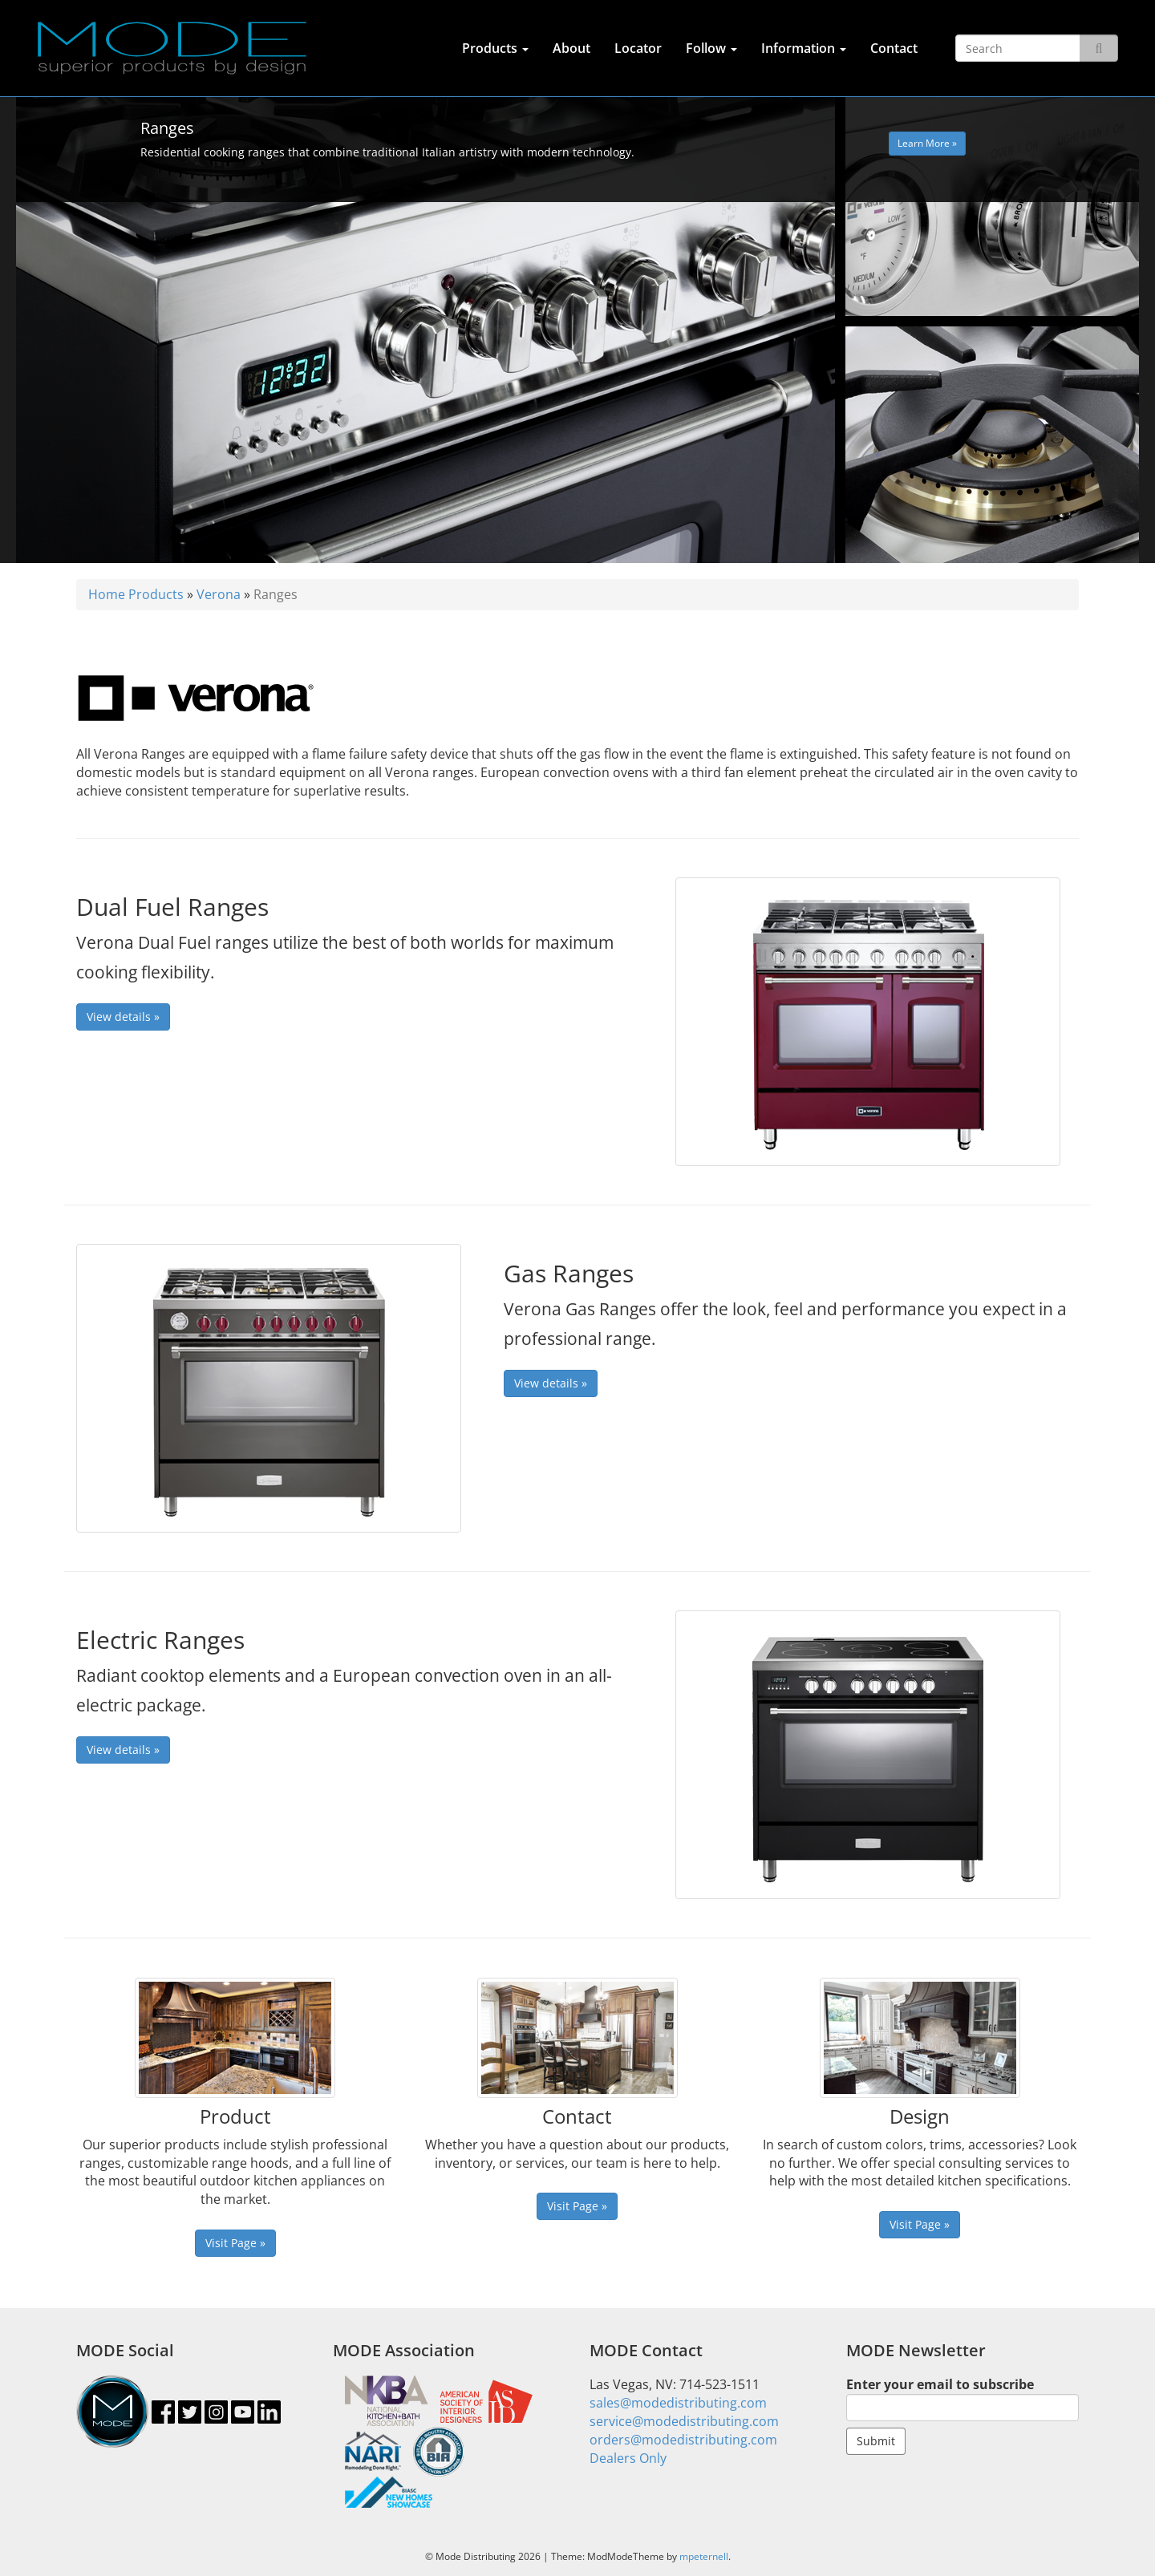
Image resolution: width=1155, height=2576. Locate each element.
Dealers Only (628, 2458)
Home (106, 594)
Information (803, 48)
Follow (711, 48)
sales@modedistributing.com (678, 2403)
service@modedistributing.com (684, 2421)
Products (495, 48)
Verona (219, 594)
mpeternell (703, 2556)
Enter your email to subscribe (962, 2398)
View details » (123, 1016)
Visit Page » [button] (235, 2242)
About (571, 48)
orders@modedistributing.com (683, 2439)
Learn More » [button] (927, 143)
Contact (894, 48)
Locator (638, 48)
